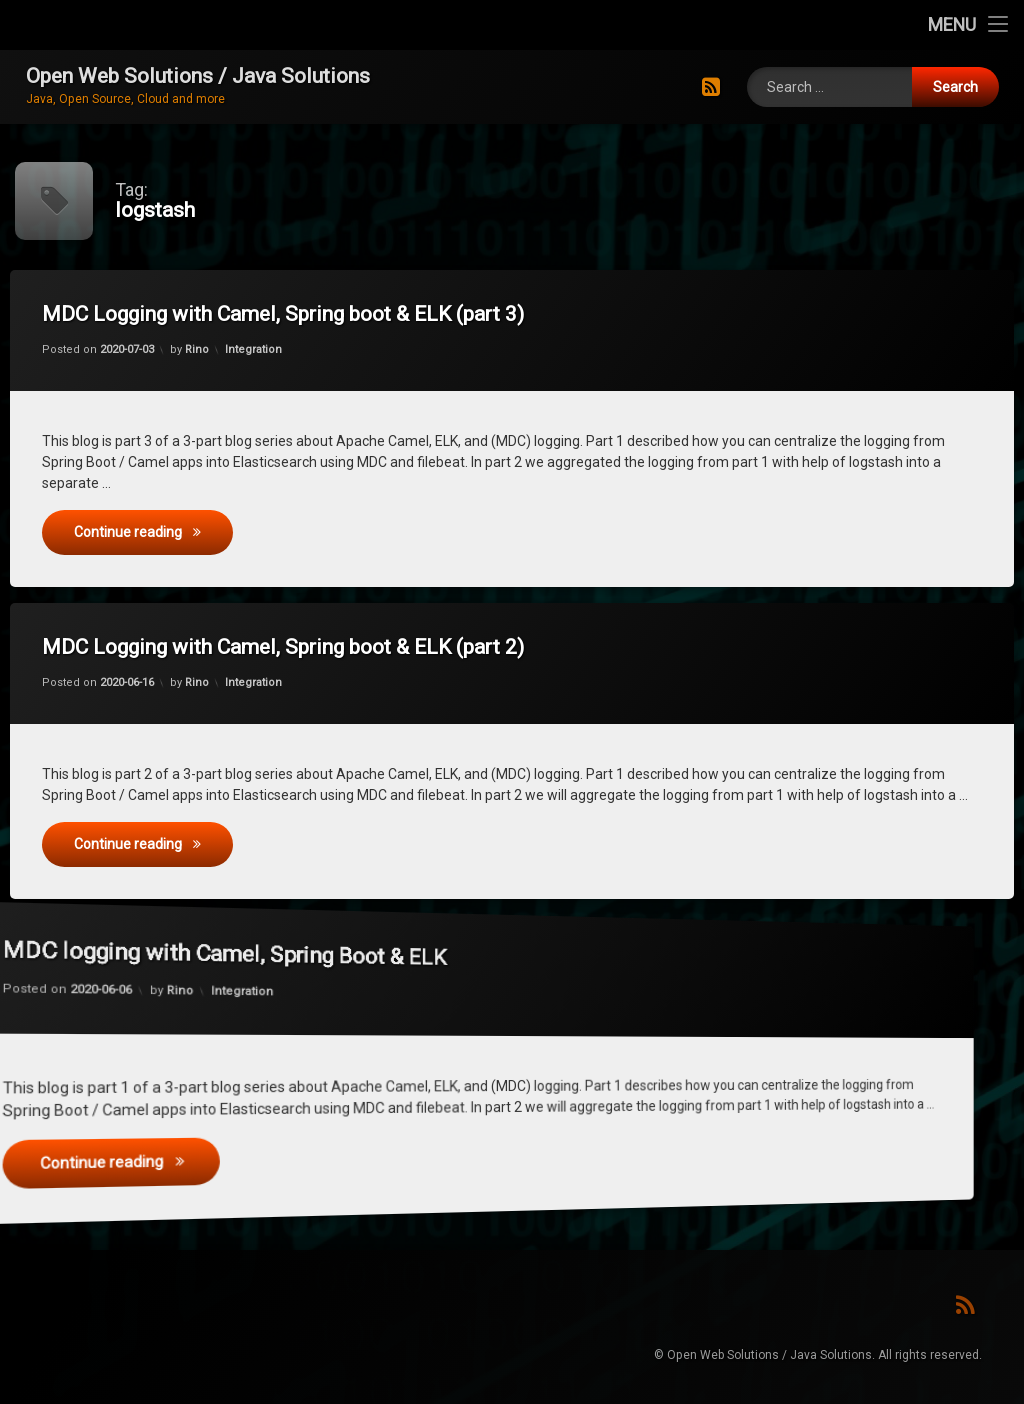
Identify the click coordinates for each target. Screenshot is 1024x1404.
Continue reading (171, 528)
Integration (262, 352)
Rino (211, 353)
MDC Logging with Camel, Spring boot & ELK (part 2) (297, 650)
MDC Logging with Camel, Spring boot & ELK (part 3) (297, 317)
